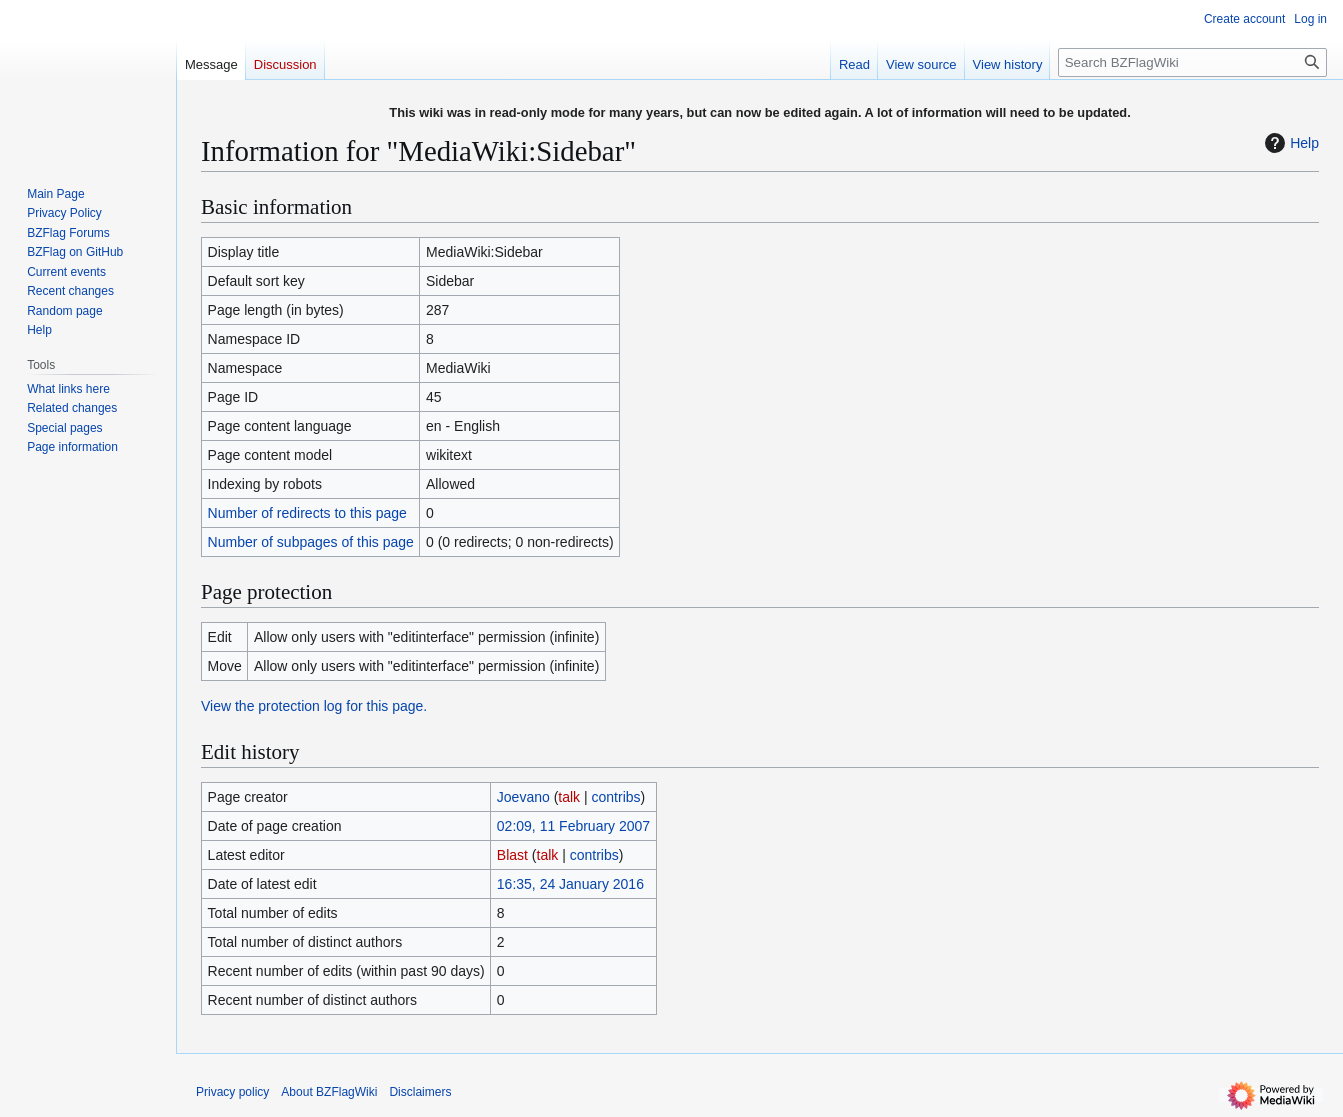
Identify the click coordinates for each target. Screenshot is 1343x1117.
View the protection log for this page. (314, 706)
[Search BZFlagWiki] (1192, 62)
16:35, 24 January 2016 (570, 884)
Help (1289, 143)
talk (569, 797)
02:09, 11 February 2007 (573, 826)
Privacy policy (232, 1092)
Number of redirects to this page (307, 513)
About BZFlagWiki (329, 1092)
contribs (616, 797)
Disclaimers (420, 1092)
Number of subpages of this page (311, 542)
